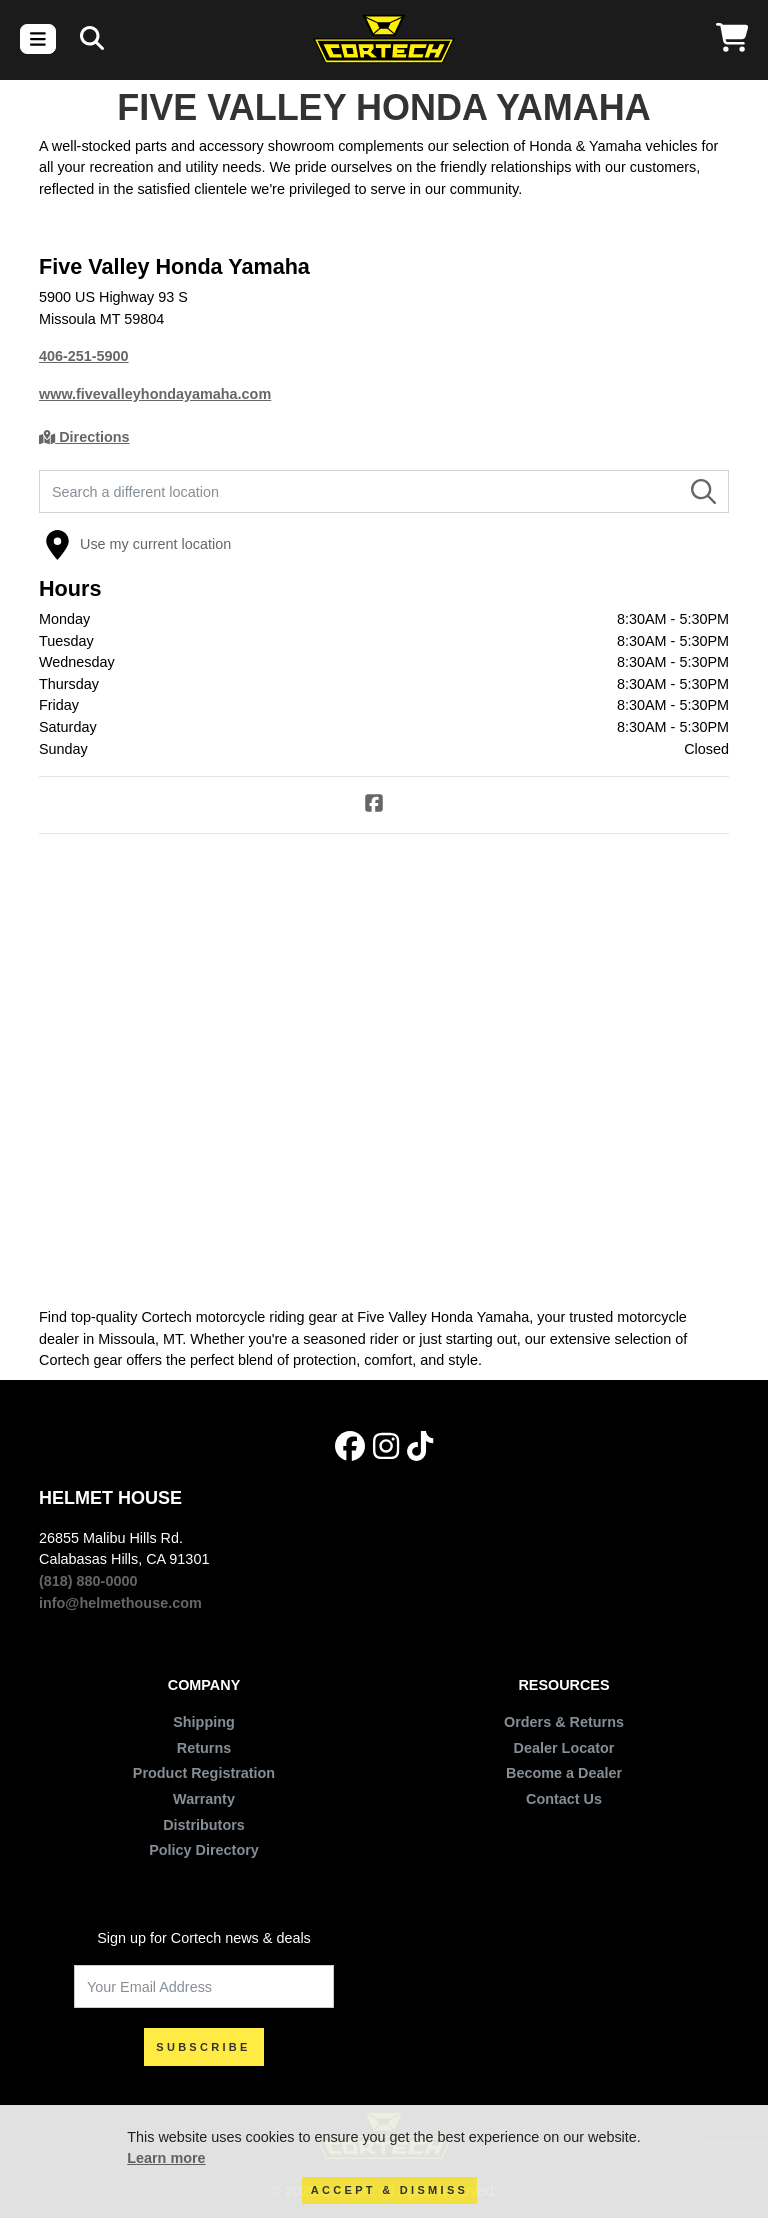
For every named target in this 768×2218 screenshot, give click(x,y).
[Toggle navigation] (38, 39)
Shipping (204, 1722)
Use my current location (138, 545)
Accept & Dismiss (389, 2190)
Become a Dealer (564, 1773)
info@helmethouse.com (120, 1603)
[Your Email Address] (204, 1986)
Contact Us (564, 1799)
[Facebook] (384, 806)
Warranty (204, 1799)
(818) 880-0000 (88, 1581)
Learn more (166, 2158)
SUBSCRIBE (203, 2047)
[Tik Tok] (420, 1446)
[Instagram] (386, 1446)
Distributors (204, 1825)
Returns (204, 1748)
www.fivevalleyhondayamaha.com (155, 394)
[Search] (92, 39)
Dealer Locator (564, 1748)
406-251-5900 (84, 356)
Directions (84, 437)
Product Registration (204, 1773)
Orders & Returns (564, 1722)
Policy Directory (204, 1850)
